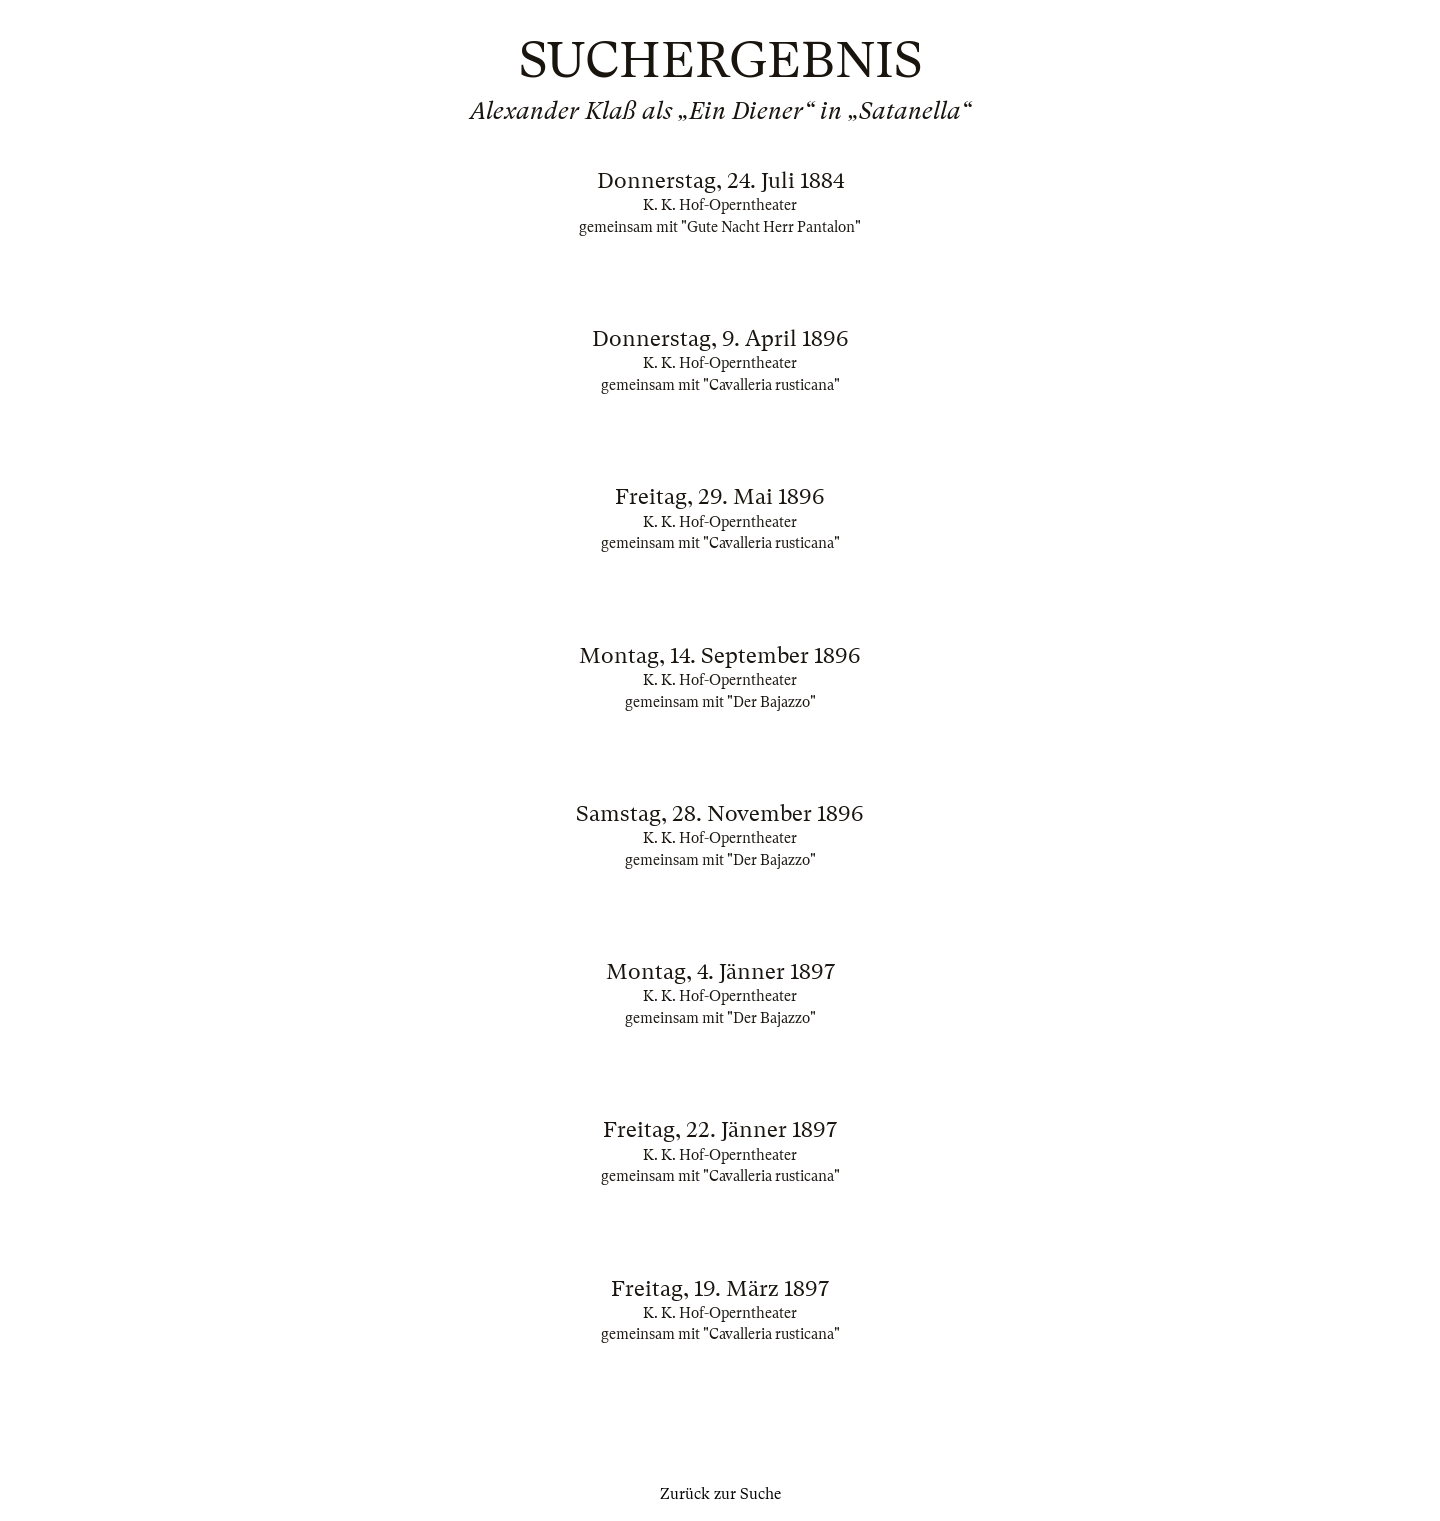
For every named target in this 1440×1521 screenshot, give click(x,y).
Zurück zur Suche (720, 1494)
